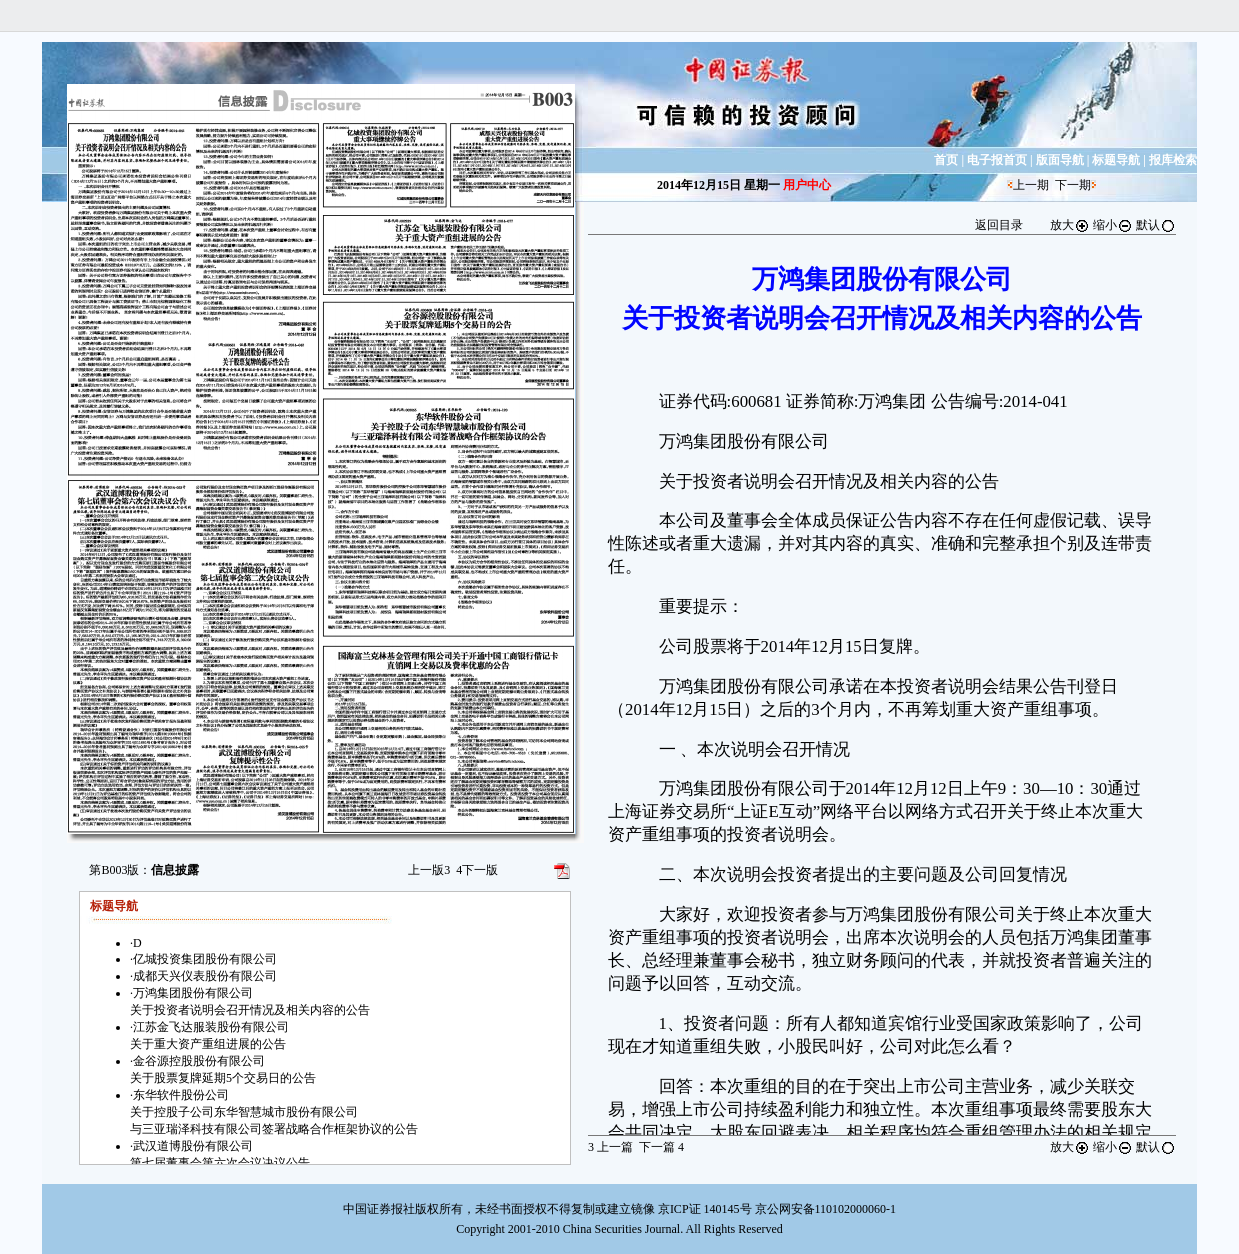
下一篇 (661, 1147)
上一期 (1031, 185)
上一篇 (610, 1147)
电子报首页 (997, 160)
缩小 (1113, 225)
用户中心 (807, 185)
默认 (1156, 225)
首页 (946, 160)
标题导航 (1116, 160)
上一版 (429, 870)
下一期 (1073, 185)
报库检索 (1173, 160)
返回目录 (999, 225)
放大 (1070, 225)
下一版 (477, 870)
